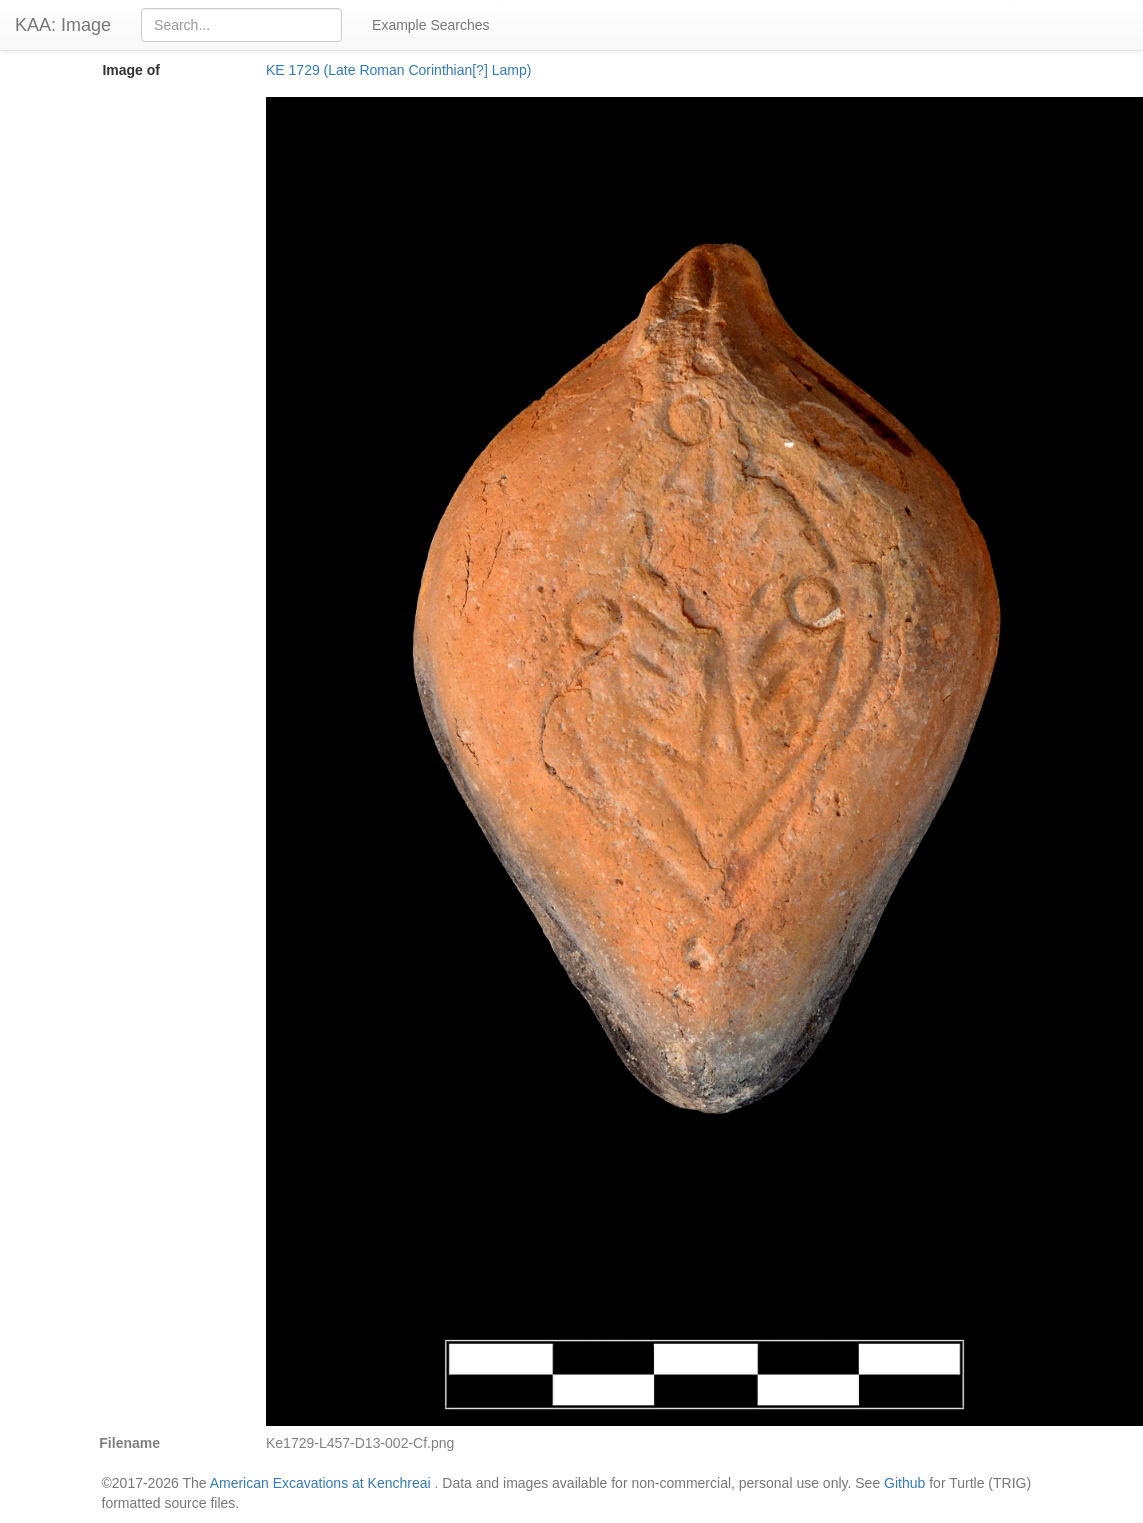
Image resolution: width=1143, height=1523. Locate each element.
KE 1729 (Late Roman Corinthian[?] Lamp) (398, 70)
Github (904, 1483)
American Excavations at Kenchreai (320, 1483)
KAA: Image (63, 25)
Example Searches (431, 25)
